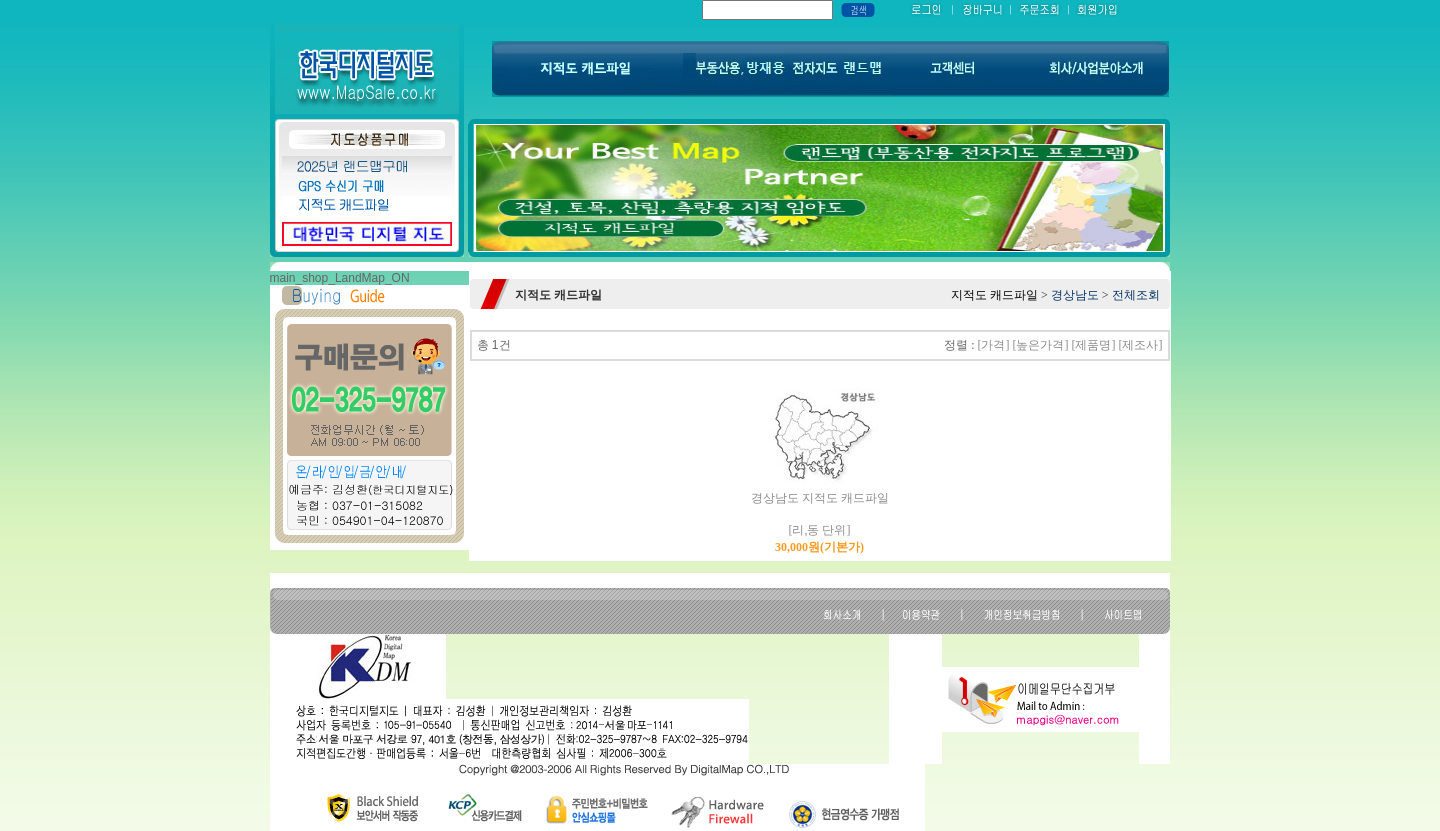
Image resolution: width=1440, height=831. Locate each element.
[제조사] (1141, 345)
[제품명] (1094, 345)
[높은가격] (1041, 345)
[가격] (994, 345)
